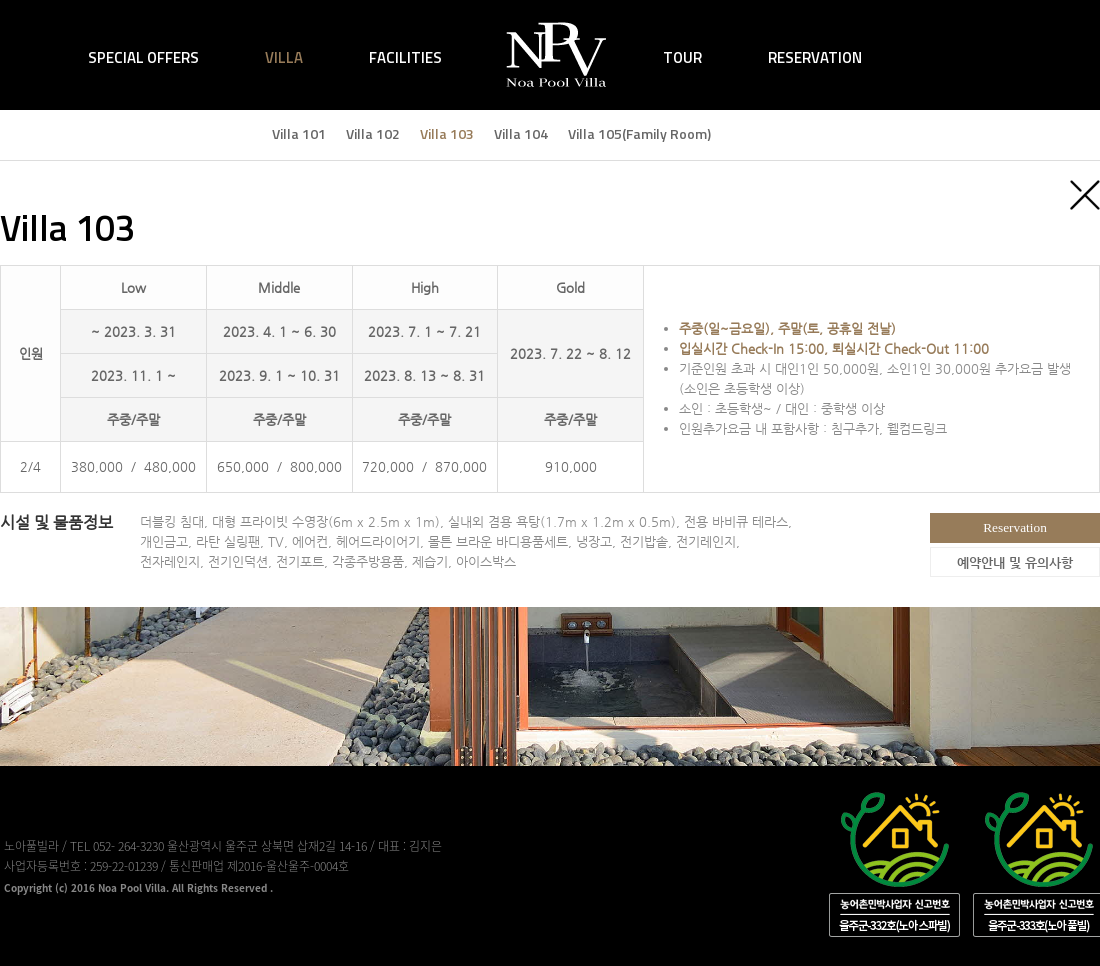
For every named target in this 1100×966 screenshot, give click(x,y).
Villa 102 (373, 133)
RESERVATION (815, 57)
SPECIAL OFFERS (143, 57)
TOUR (682, 57)
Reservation (1015, 527)
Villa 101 (299, 133)
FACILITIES (405, 57)
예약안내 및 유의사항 (1015, 562)
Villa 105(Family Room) (639, 133)
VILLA (284, 57)
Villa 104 (521, 133)
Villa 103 (447, 133)
